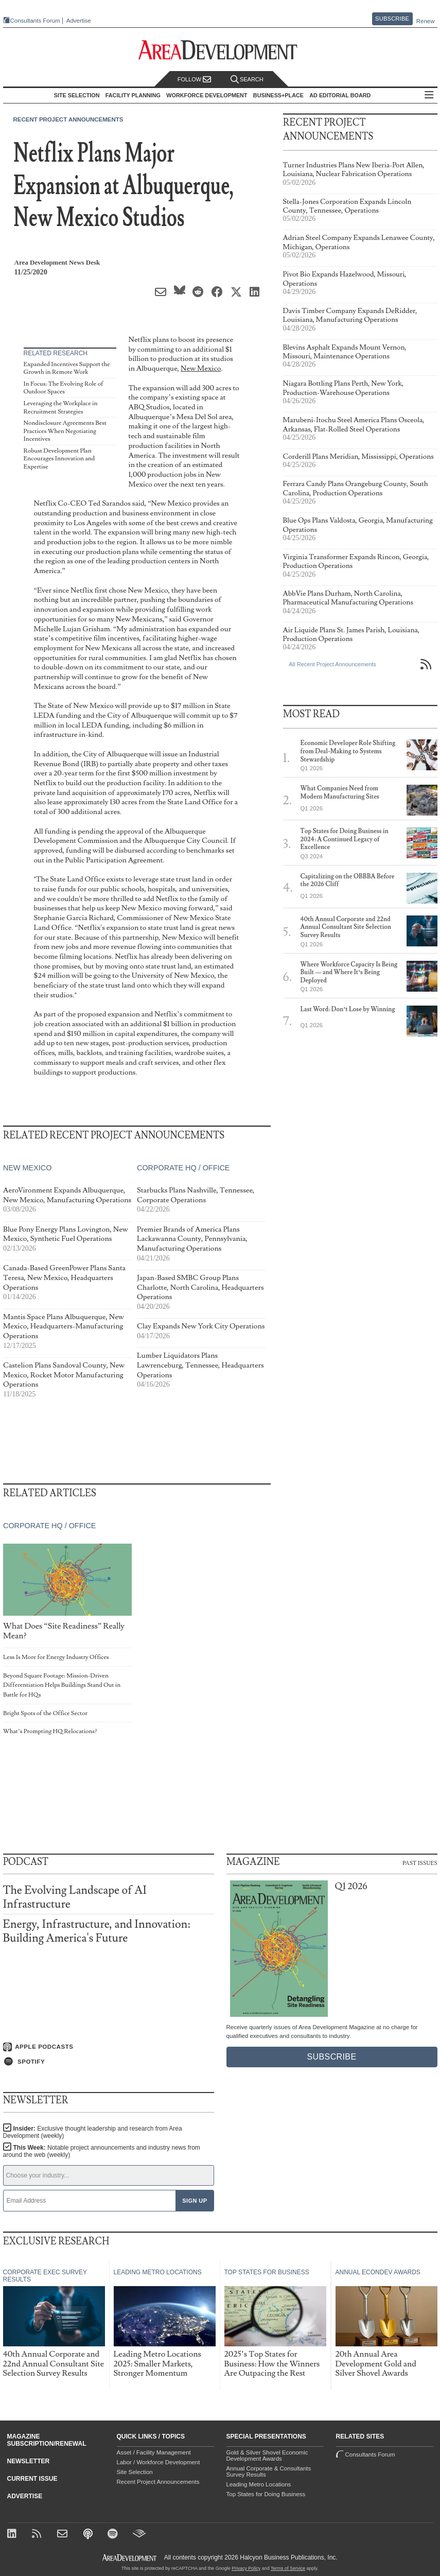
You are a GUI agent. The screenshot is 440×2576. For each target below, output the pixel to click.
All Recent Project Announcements (332, 664)
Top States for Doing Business (266, 2494)
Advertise (78, 21)
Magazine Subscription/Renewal (46, 2440)
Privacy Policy (246, 2568)
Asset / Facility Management (154, 2452)
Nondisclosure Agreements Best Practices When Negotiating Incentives (65, 431)
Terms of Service (288, 2568)
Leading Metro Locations (258, 2484)
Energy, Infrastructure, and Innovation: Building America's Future (96, 1931)
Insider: (92, 2132)
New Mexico (201, 368)
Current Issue (32, 2478)
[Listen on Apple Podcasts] (108, 2047)
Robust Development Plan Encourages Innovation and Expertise (59, 459)
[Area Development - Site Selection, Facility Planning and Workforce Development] (220, 50)
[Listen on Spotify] (108, 2061)
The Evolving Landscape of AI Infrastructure (75, 1897)
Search (247, 80)
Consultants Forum (35, 21)
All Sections (429, 95)
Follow (195, 80)
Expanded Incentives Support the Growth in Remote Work (67, 368)
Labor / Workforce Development (158, 2462)
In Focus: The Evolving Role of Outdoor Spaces (63, 388)
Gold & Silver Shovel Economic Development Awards (267, 2455)
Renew (425, 21)
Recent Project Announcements (68, 119)
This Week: (101, 2151)
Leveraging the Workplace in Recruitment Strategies (61, 408)
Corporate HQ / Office (182, 1168)
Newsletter (28, 2461)
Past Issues (419, 1862)
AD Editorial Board (340, 95)
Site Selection (135, 2472)
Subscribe (392, 18)
